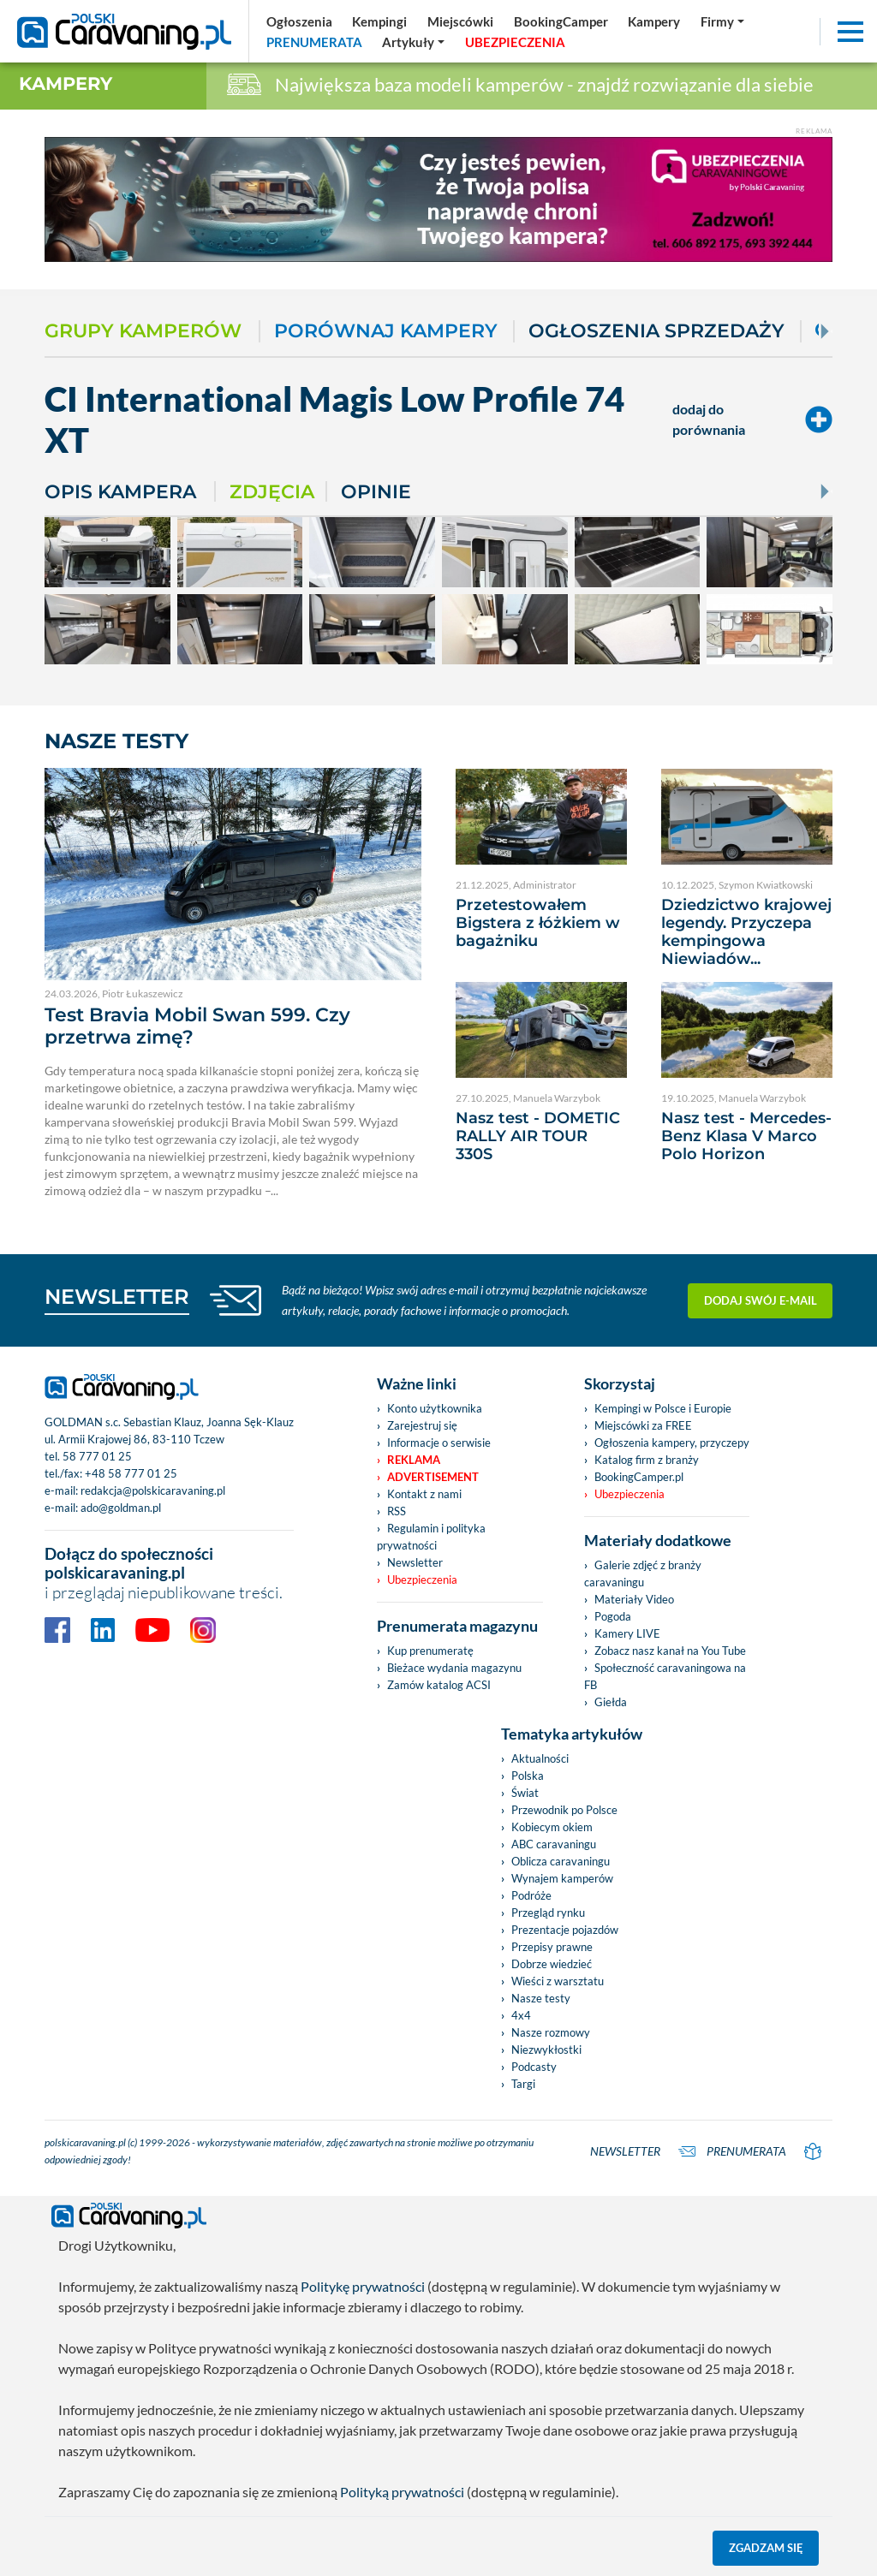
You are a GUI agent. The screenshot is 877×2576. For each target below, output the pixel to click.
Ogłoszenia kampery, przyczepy (671, 1442)
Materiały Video (634, 1599)
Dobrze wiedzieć (551, 1964)
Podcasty (534, 2066)
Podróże (531, 1895)
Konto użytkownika (434, 1408)
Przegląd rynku (548, 1912)
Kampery (65, 83)
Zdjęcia (272, 491)
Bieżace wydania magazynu (454, 1668)
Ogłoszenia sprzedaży (656, 331)
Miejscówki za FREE (643, 1425)
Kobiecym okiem (552, 1827)
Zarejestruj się (422, 1425)
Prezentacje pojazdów (564, 1929)
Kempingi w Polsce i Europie (662, 1408)
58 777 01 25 (97, 1456)
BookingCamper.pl (638, 1477)
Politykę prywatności (363, 2286)
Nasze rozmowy (550, 2032)
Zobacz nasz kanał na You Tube (670, 1650)
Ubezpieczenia (422, 1579)
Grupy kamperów (143, 331)
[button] (414, 42)
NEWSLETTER (117, 1296)
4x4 (521, 2015)
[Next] (823, 331)
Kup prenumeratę (430, 1650)
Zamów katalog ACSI (439, 1685)
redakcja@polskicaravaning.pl (153, 1490)
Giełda (610, 1702)
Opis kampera (120, 491)
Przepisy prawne (552, 1947)
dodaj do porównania (752, 419)
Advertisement (433, 1477)
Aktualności (540, 1758)
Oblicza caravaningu (560, 1861)
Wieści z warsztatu (557, 1981)
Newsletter (415, 1562)
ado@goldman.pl (121, 1507)
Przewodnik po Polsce (564, 1810)
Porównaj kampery (386, 331)
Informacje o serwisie (439, 1442)
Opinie (376, 491)
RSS (396, 1511)
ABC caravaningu (553, 1844)
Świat (525, 1793)
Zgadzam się (766, 2548)
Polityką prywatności (402, 2492)
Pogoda (612, 1616)
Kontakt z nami (424, 1494)
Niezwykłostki (546, 2049)
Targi (523, 2084)
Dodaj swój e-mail (760, 1299)
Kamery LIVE (627, 1633)
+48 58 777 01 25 (131, 1473)
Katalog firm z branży (646, 1459)
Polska (527, 1775)
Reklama (413, 1459)
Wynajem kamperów (562, 1878)
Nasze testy (540, 1998)
